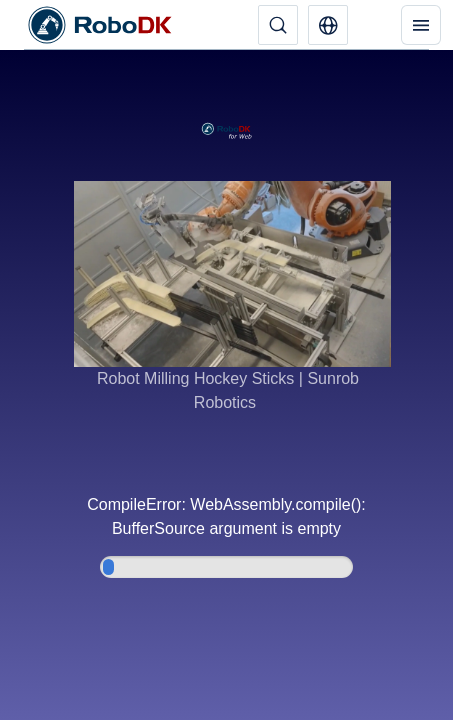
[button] (328, 25)
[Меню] (421, 25)
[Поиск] (278, 25)
